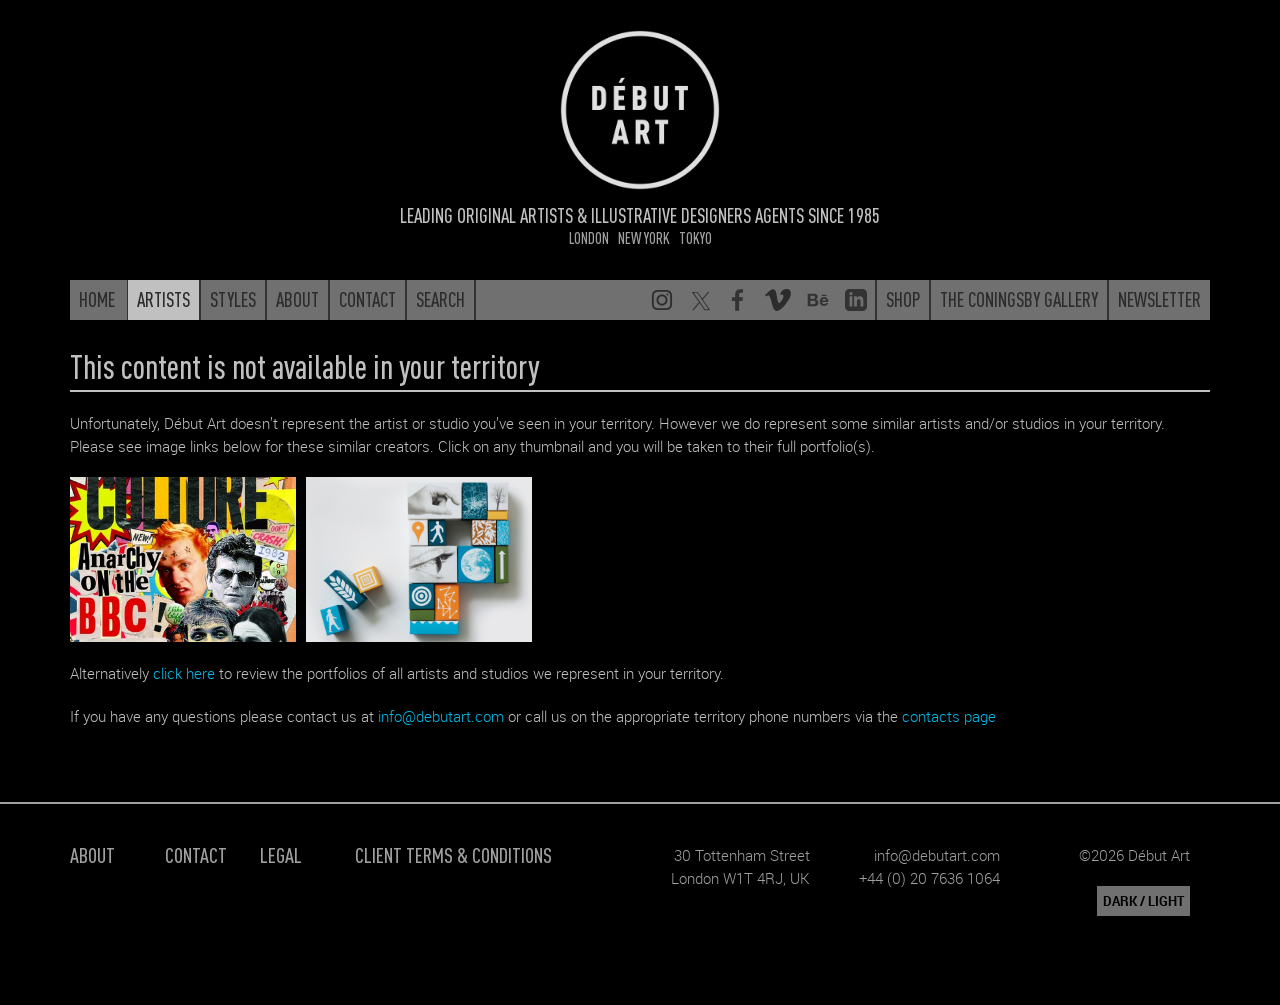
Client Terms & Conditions (453, 854)
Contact (196, 854)
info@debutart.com (441, 716)
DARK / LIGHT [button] (1143, 901)
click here (184, 673)
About (92, 854)
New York (644, 237)
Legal (281, 854)
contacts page (949, 716)
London (589, 237)
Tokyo (695, 237)
